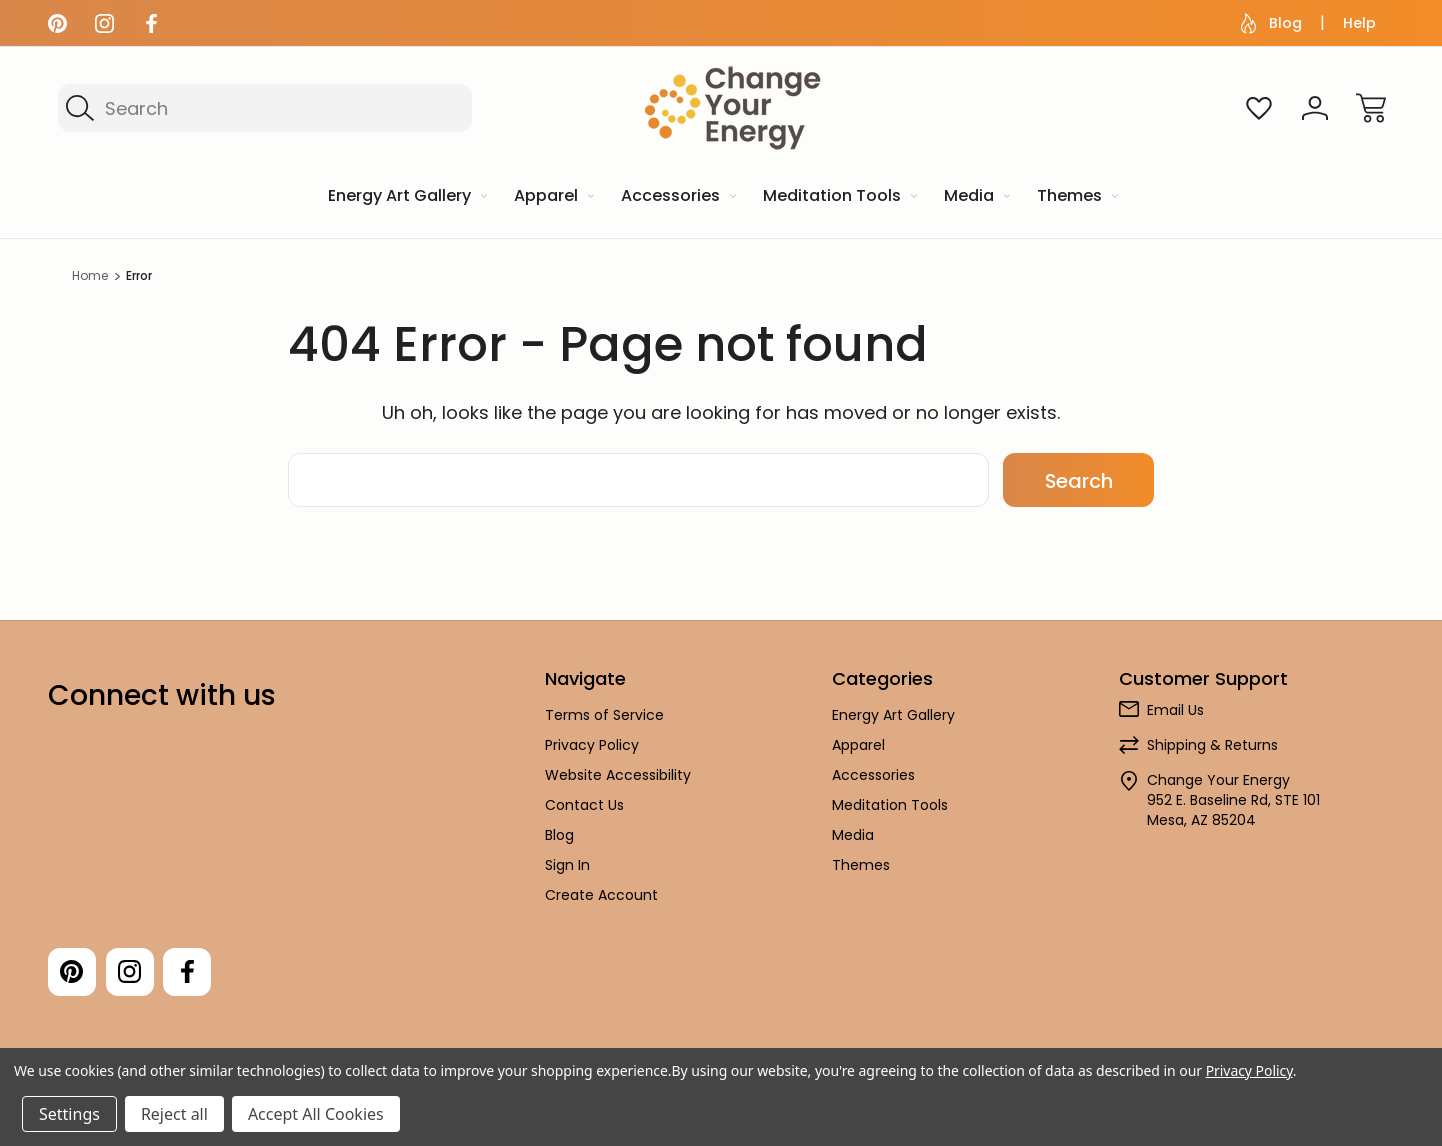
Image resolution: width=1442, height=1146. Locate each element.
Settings (69, 1114)
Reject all (174, 1114)
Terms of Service (604, 715)
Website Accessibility (618, 775)
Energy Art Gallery (893, 715)
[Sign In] (1315, 108)
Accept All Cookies (316, 1114)
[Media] (975, 197)
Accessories (873, 775)
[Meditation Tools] (838, 197)
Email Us (1175, 710)
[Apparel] (552, 197)
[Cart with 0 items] (1371, 108)
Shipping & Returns (1212, 745)
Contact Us (584, 805)
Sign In (567, 865)
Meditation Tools (890, 805)
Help (1359, 23)
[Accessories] (677, 197)
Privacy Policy (592, 745)
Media (853, 835)
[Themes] (1076, 197)
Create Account (601, 895)
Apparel (858, 745)
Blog (1271, 23)
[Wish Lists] (1259, 108)
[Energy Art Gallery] (406, 197)
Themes (861, 865)
